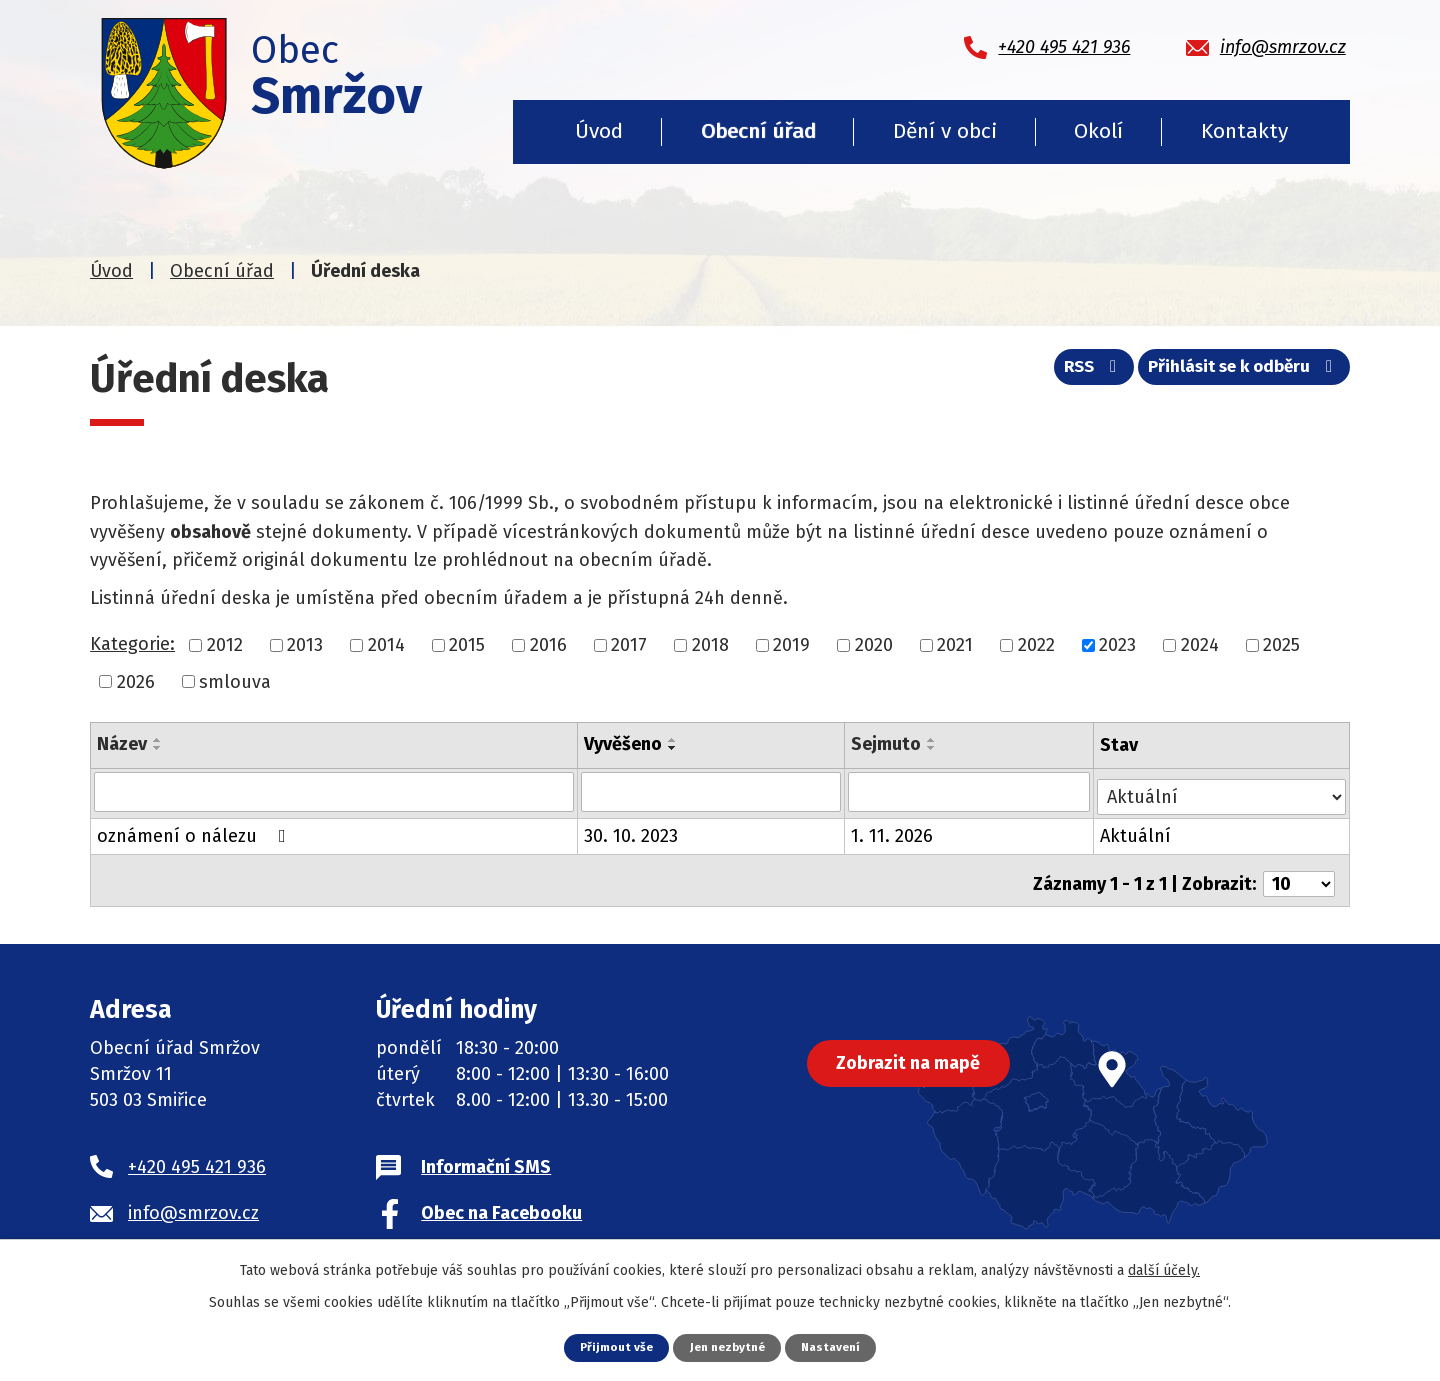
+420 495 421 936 (197, 1155)
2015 (467, 645)
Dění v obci (945, 131)
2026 (136, 681)
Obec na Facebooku (501, 1201)
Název (122, 744)
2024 (1200, 645)
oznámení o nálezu (195, 831)
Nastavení (837, 1346)
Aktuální (1137, 831)
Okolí (1098, 131)
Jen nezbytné (727, 1346)
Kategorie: (132, 644)
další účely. (1164, 1269)
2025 (1281, 645)
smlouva (235, 681)
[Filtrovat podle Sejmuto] (971, 791)
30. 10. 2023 (632, 831)
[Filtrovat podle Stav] (1222, 789)
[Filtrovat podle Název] (334, 791)
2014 (386, 645)
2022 (1036, 645)
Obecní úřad (758, 131)
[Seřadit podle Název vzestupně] (158, 740)
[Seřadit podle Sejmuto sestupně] (934, 748)
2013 (305, 645)
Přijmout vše (610, 1346)
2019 (791, 645)
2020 (874, 645)
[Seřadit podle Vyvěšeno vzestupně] (674, 740)
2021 (955, 645)
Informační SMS (486, 1155)
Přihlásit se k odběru (1238, 373)
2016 (548, 645)
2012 (225, 645)
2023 (1117, 645)
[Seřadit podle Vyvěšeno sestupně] (674, 748)
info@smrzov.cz (193, 1201)
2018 (710, 645)
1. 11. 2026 (894, 831)
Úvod (599, 131)
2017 (629, 645)
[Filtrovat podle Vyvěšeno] (712, 791)
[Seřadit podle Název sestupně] (158, 748)
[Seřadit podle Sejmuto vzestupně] (934, 740)
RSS (1074, 373)
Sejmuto (888, 744)
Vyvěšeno (624, 744)
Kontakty (1244, 131)
